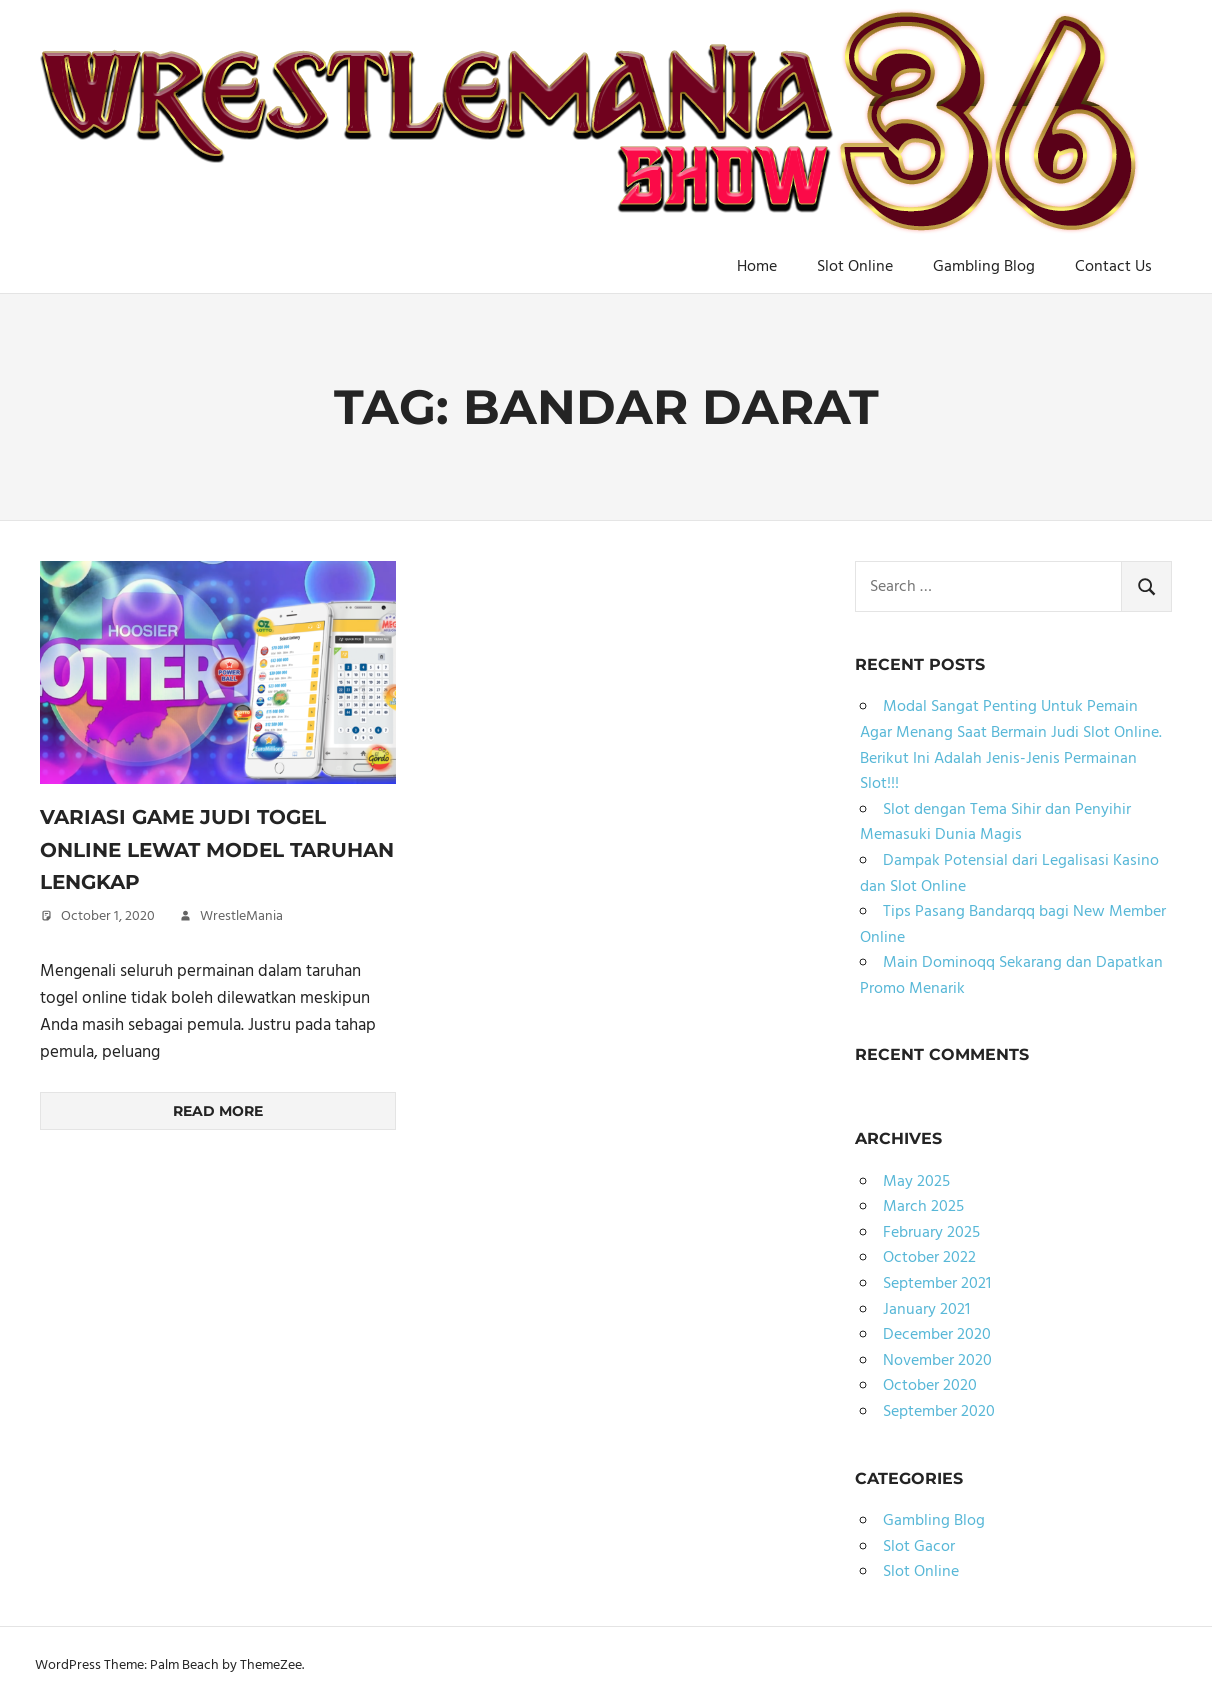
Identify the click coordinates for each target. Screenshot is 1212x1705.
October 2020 (930, 1386)
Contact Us (1113, 267)
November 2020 (937, 1361)
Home (757, 267)
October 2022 (929, 1258)
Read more (218, 1111)
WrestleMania (241, 916)
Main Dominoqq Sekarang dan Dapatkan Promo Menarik (1011, 976)
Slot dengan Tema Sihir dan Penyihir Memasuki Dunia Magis (995, 823)
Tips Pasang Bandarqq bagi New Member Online (1013, 925)
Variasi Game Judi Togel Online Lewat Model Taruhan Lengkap (217, 849)
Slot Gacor (919, 1547)
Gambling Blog (984, 267)
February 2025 (931, 1233)
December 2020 (937, 1335)
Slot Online (855, 267)
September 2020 (939, 1412)
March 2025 (923, 1207)
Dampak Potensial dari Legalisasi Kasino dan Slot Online (1009, 874)
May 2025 (916, 1182)
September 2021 (937, 1284)
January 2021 (926, 1310)
